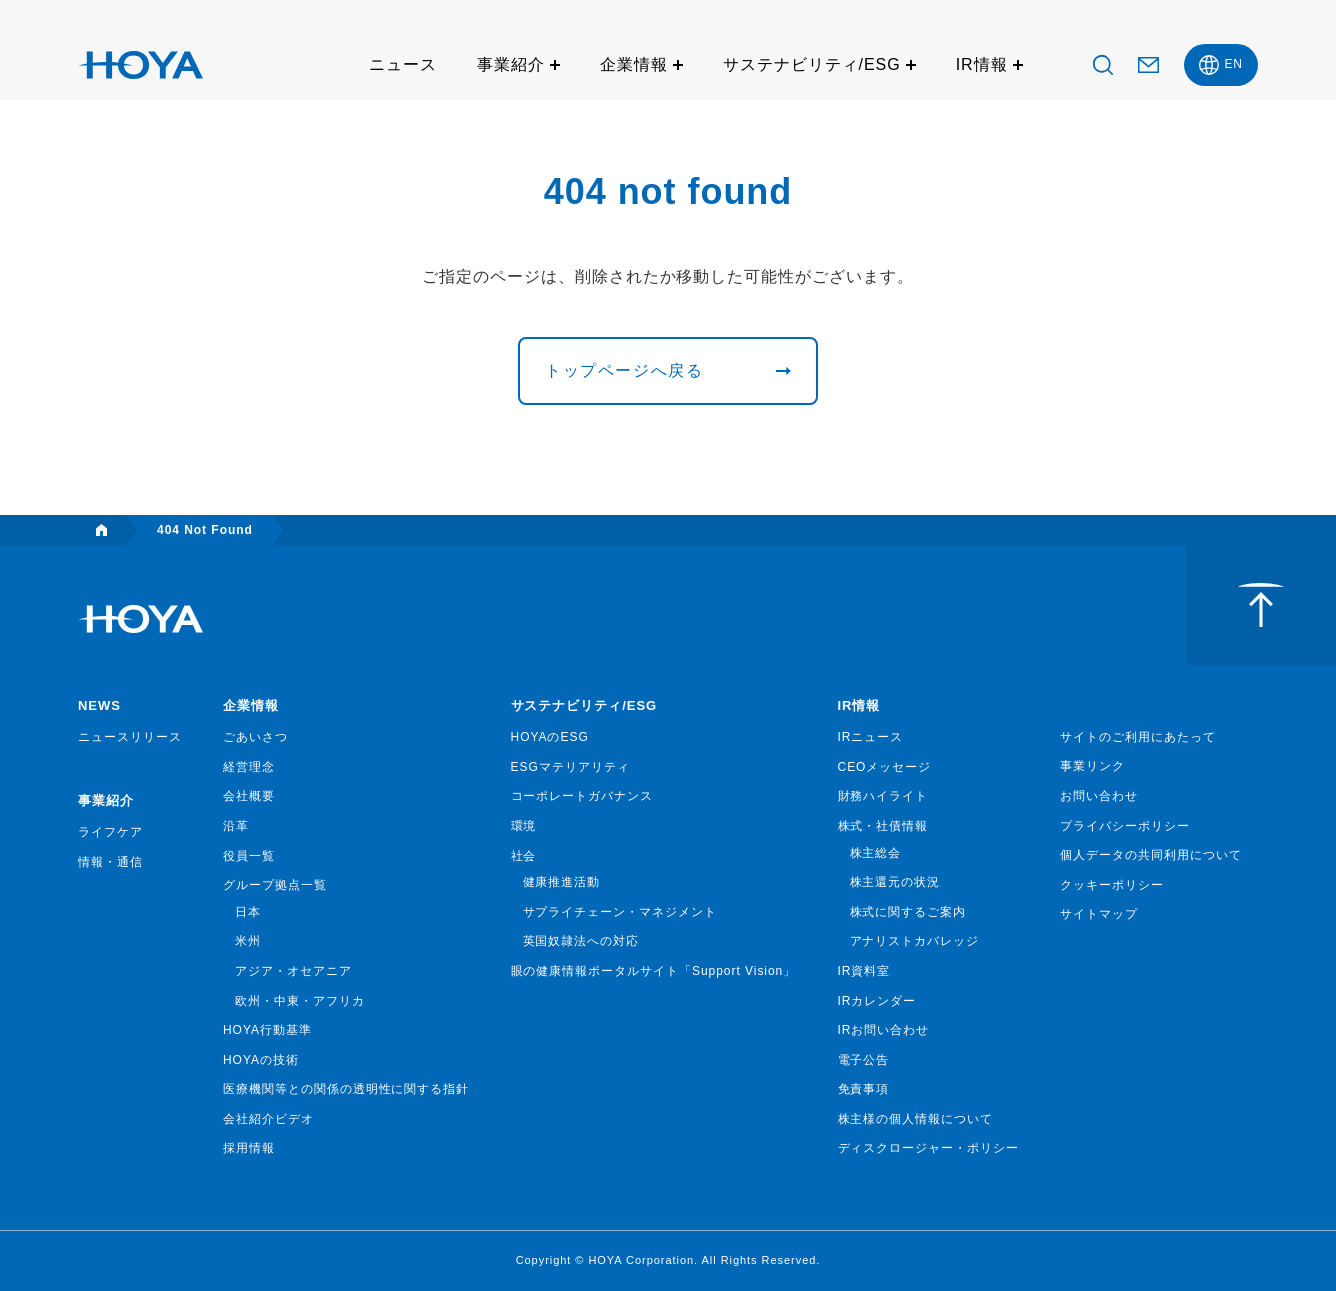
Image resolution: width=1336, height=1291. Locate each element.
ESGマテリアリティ (570, 767)
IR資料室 (864, 971)
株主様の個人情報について (916, 1119)
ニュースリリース (130, 737)
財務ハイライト (883, 796)
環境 (524, 826)
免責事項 (864, 1089)
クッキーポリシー (1112, 885)
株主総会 (876, 853)
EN (1233, 64)
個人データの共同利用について (1150, 855)
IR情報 (982, 64)
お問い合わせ (1099, 796)
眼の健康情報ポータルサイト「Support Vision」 (654, 971)
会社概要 (249, 796)
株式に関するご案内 (908, 912)
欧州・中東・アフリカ (300, 1001)
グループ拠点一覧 (275, 885)
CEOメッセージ (885, 767)
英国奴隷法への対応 (581, 941)
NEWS (99, 705)
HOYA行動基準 (267, 1030)
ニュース (403, 64)
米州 (248, 941)
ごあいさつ (255, 737)
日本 (248, 912)
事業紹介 (511, 64)
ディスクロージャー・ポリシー (928, 1148)
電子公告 (864, 1060)
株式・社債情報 (883, 826)
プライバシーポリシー (1125, 826)
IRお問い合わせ (884, 1030)
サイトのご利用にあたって (1138, 737)
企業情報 (634, 64)
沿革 (236, 826)
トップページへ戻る (624, 370)
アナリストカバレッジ (915, 941)
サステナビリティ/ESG (812, 64)
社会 (524, 856)
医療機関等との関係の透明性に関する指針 (346, 1089)
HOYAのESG (550, 737)
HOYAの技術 (261, 1060)
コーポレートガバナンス (582, 796)
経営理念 (249, 767)
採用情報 (249, 1148)
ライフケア (110, 832)
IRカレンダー (877, 1001)
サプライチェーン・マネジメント (620, 912)
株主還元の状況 (895, 882)
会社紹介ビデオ (268, 1119)
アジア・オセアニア (293, 971)
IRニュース (871, 737)
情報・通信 (110, 862)
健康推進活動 (562, 882)
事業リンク (1092, 766)
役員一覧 (249, 856)
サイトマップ (1099, 914)
